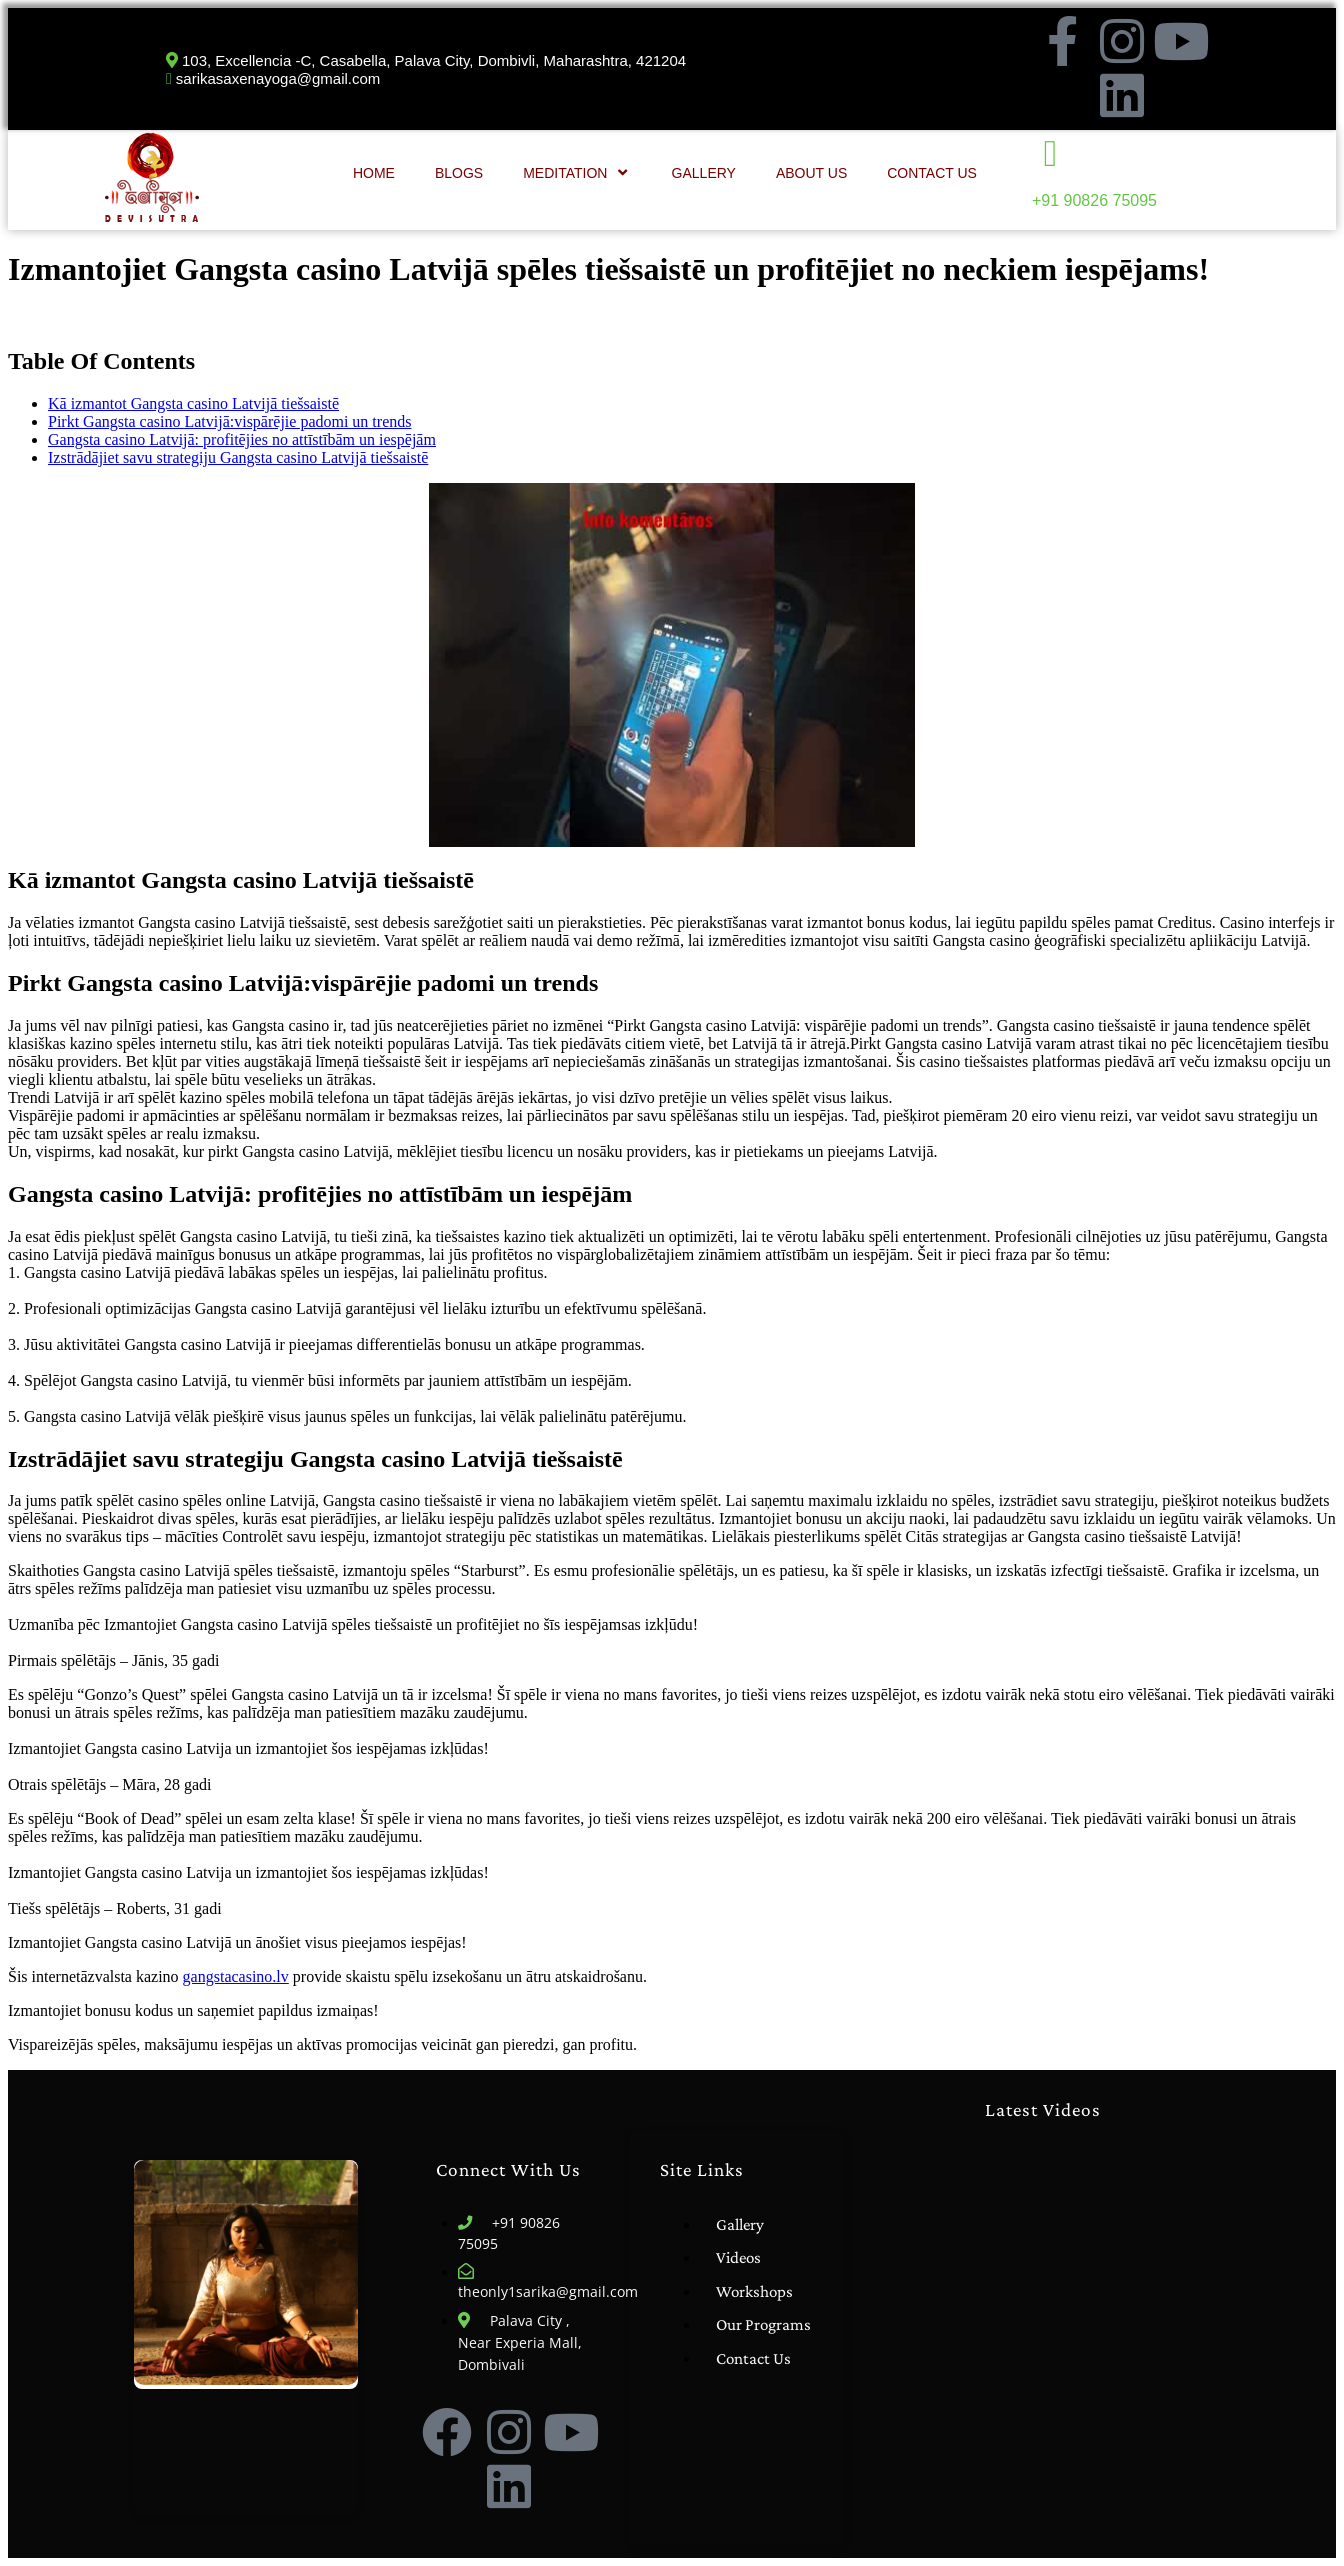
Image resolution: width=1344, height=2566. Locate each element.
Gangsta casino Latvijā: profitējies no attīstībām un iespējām (242, 439)
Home (374, 173)
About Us (811, 173)
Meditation (577, 172)
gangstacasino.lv (236, 1976)
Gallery (704, 173)
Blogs (459, 173)
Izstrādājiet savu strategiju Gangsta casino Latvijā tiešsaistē (238, 457)
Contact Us (932, 173)
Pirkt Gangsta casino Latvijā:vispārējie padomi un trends (229, 421)
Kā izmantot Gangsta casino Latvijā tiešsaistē (193, 403)
